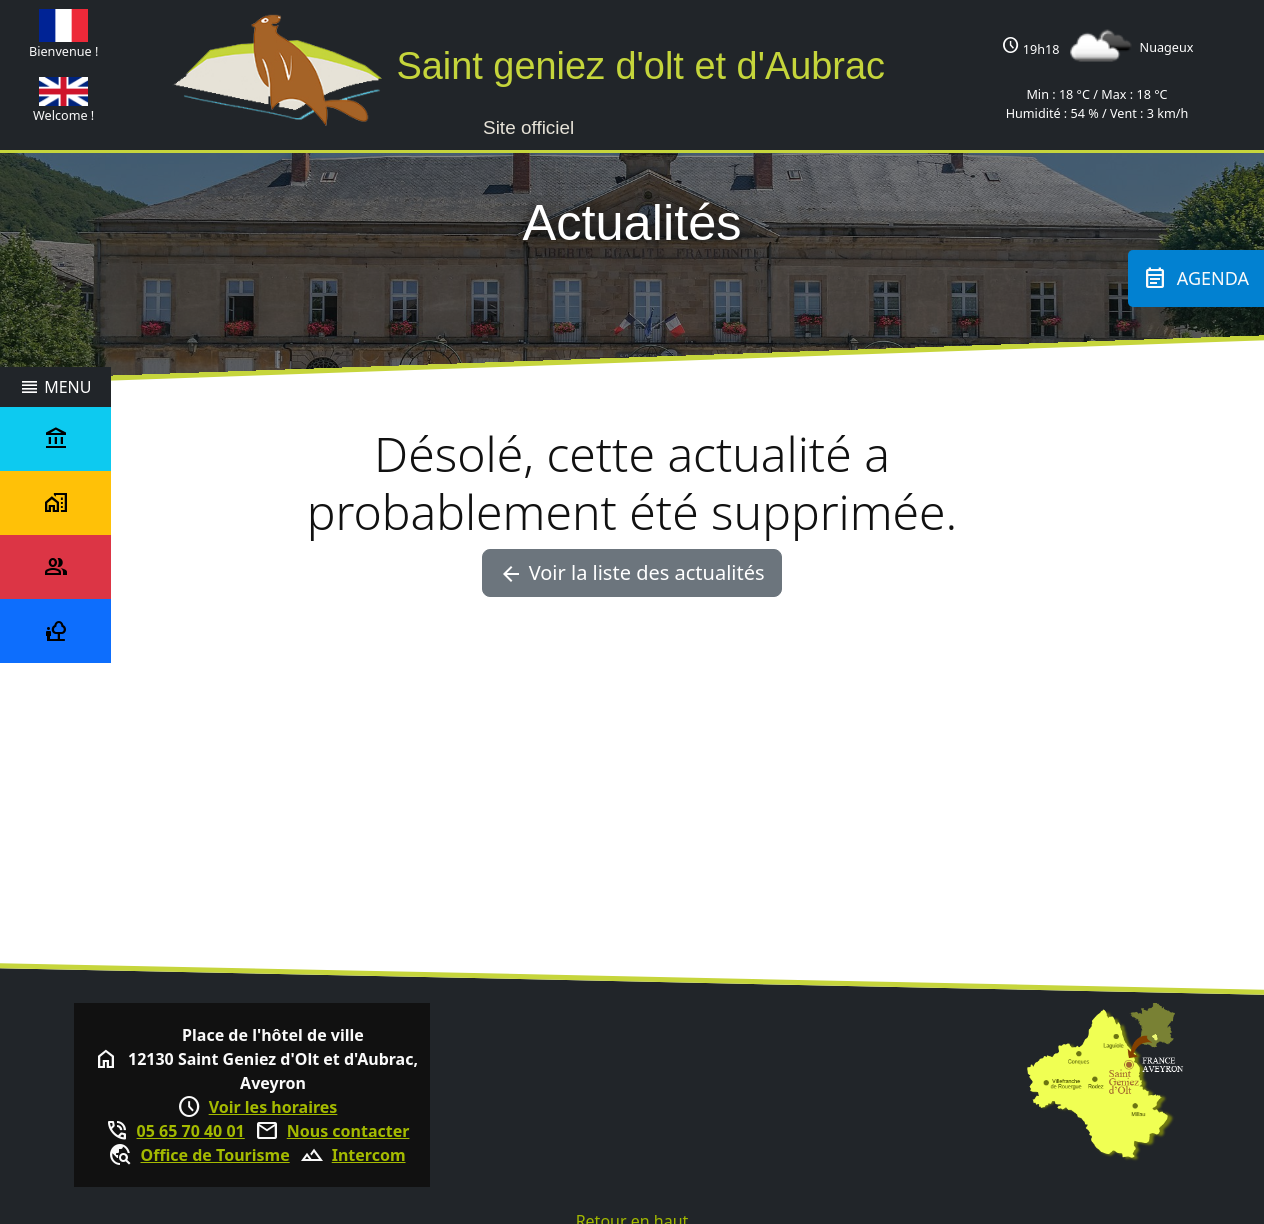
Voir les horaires (273, 1107)
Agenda (1196, 278)
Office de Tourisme (214, 1155)
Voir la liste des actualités (631, 573)
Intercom (369, 1155)
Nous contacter (348, 1131)
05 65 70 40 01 (191, 1131)
